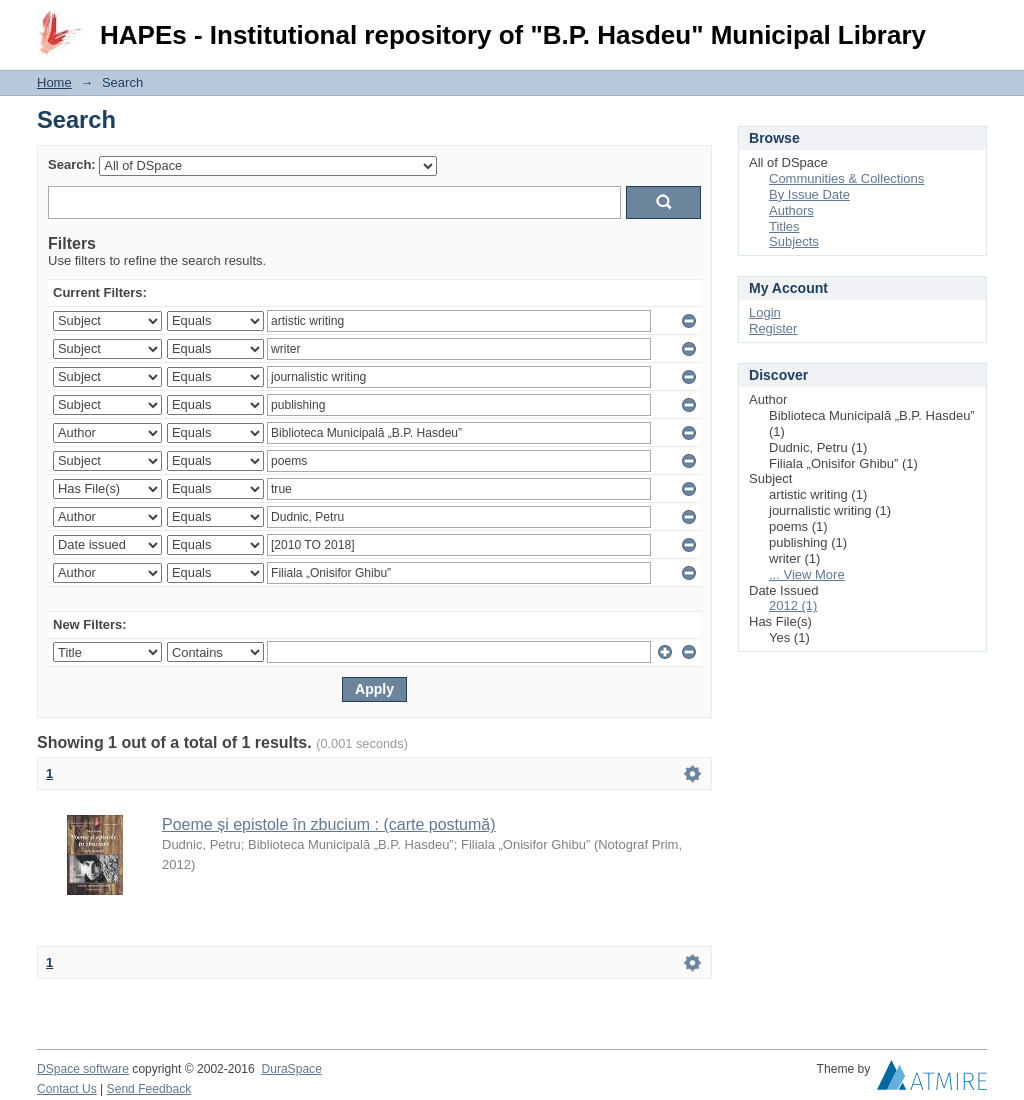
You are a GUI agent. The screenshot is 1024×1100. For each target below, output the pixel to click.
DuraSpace (291, 1069)
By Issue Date (809, 194)
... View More (807, 574)
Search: (72, 164)
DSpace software (83, 1069)
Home (54, 82)
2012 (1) (793, 605)
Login (971, 24)
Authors (791, 210)
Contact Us (67, 1089)
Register (773, 328)
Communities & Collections (846, 178)
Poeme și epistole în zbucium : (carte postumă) (328, 824)
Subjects (794, 241)
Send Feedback (149, 1089)
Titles (784, 226)
